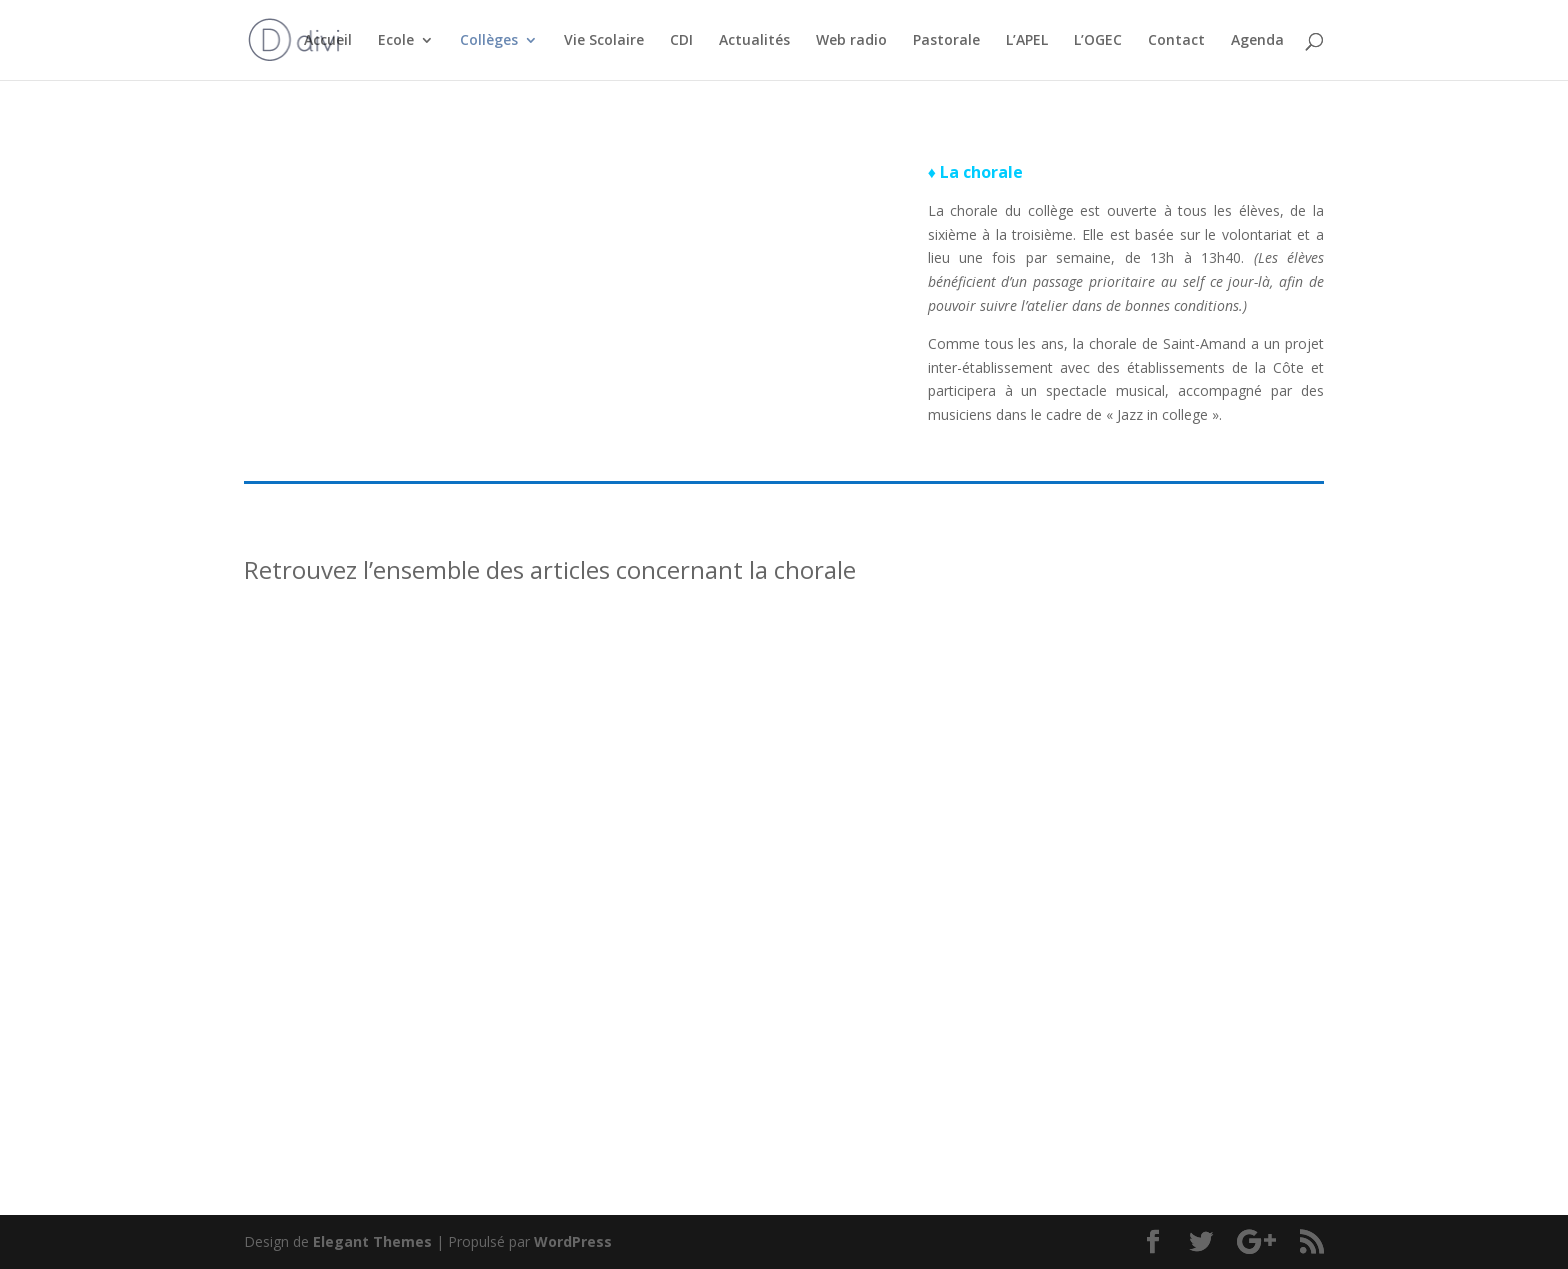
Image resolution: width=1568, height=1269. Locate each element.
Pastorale (946, 41)
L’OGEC (1098, 41)
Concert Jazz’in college (739, 851)
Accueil (328, 41)
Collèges (489, 41)
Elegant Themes (372, 1241)
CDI (681, 41)
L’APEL (1027, 41)
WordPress (573, 1241)
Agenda (1257, 41)
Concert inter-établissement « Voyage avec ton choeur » (1146, 860)
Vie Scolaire (604, 41)
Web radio (851, 41)
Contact (1176, 41)
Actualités (754, 41)
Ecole (396, 41)
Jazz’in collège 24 (335, 851)
